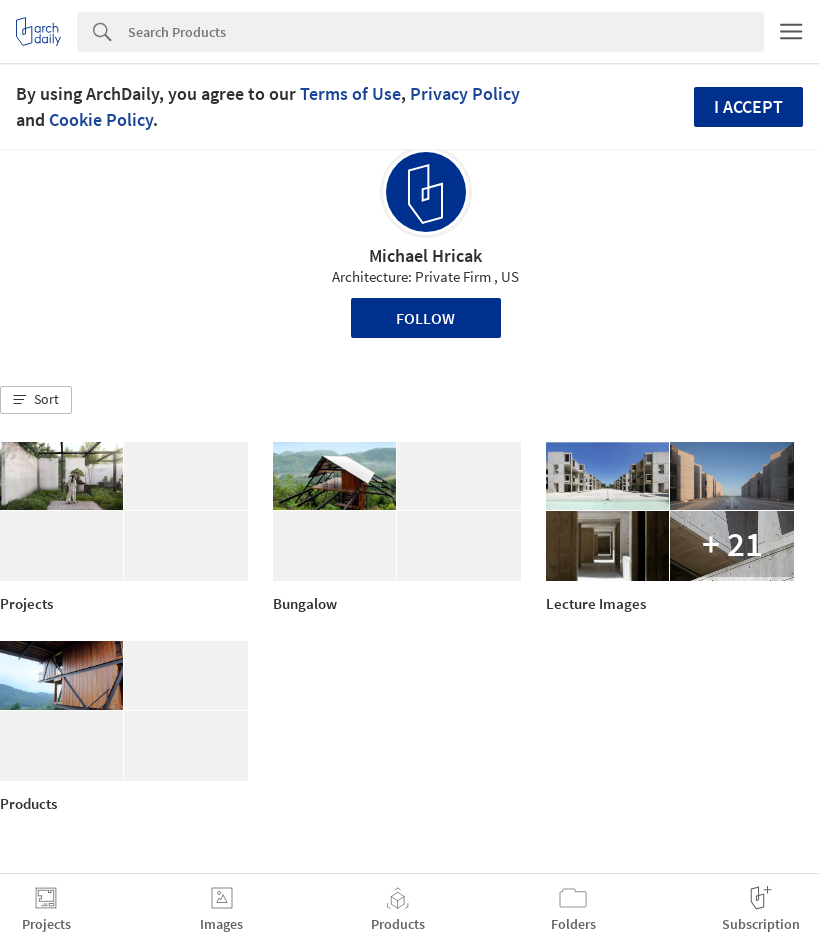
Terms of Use (350, 93)
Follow (425, 318)
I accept (748, 106)
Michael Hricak (425, 255)
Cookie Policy (101, 119)
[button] (36, 400)
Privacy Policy (465, 93)
